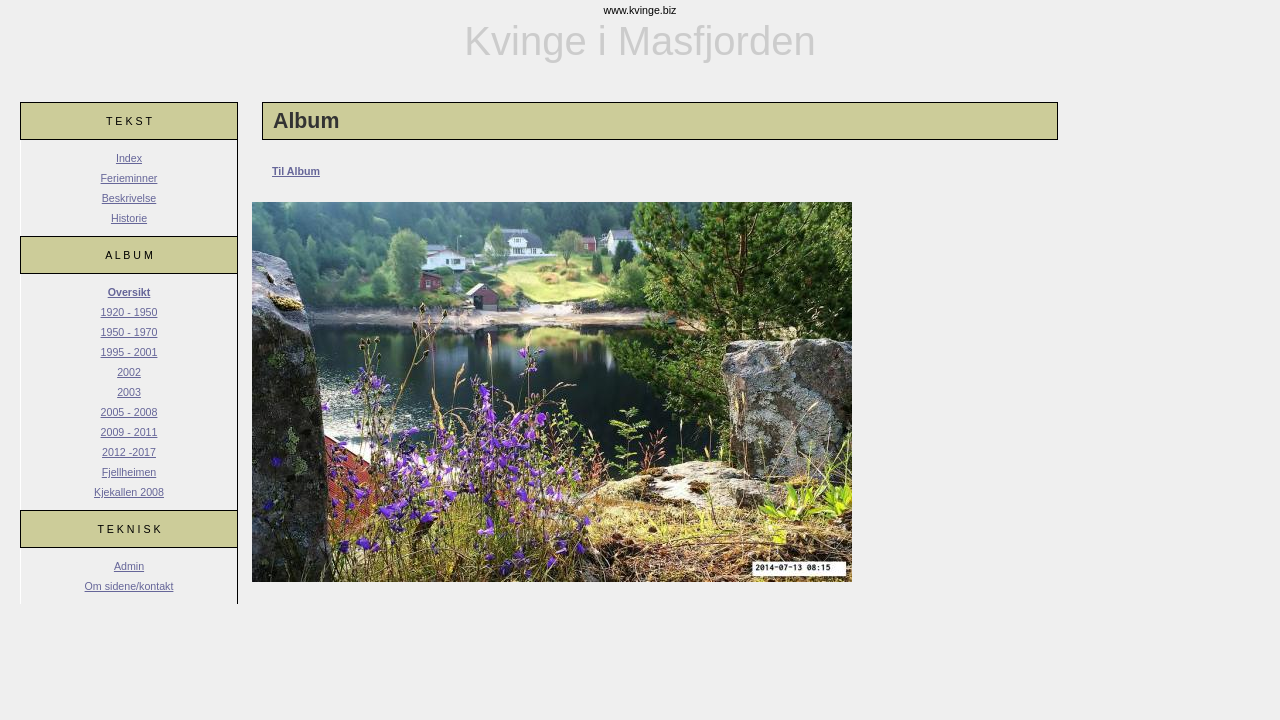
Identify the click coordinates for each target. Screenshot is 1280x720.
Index (129, 158)
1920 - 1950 (129, 312)
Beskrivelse (129, 198)
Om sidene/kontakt (129, 586)
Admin (129, 566)
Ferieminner (129, 178)
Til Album (296, 171)
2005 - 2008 (129, 412)
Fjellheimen (129, 472)
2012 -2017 (129, 452)
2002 (129, 372)
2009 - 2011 (129, 432)
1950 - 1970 (129, 332)
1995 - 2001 (129, 352)
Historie (129, 218)
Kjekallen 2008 (129, 492)
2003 (129, 392)
